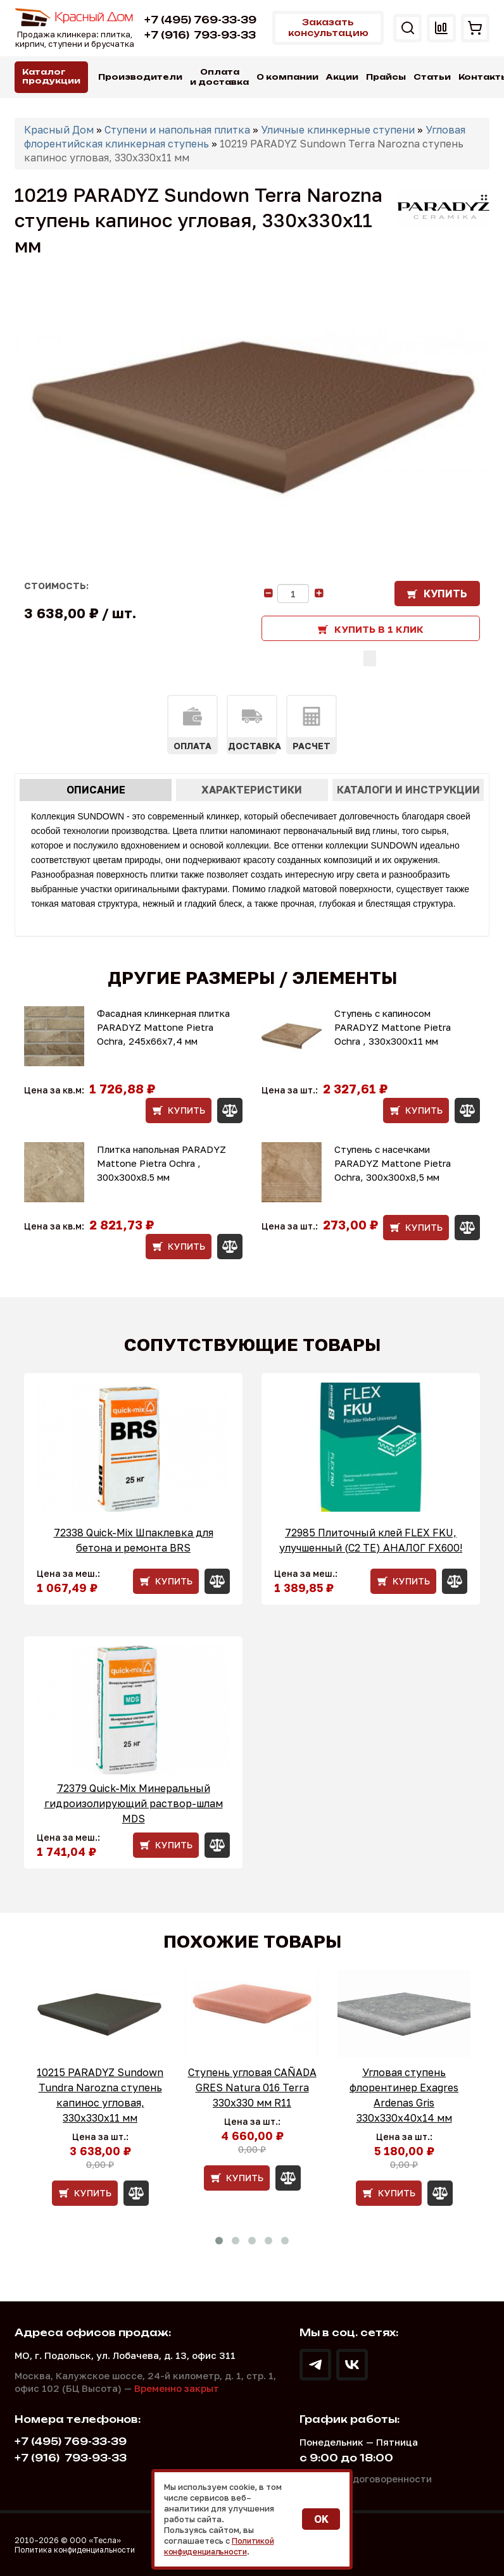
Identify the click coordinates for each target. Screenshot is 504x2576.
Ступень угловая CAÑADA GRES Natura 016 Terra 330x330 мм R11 (252, 2086)
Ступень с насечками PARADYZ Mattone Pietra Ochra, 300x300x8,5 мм (392, 1162)
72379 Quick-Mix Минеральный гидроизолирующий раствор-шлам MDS (133, 1802)
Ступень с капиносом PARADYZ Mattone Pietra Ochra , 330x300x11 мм (392, 1026)
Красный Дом (59, 129)
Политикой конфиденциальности (220, 2546)
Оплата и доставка (219, 77)
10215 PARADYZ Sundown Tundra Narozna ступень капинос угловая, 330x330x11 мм (100, 2094)
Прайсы (386, 77)
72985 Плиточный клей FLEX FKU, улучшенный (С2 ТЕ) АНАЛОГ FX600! (370, 1539)
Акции (342, 77)
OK (321, 2519)
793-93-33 (200, 35)
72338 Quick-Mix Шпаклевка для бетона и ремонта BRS (133, 1539)
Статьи (432, 77)
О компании (287, 77)
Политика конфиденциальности (75, 2549)
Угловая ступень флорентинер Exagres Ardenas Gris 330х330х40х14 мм (404, 2094)
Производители (140, 77)
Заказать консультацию (324, 27)
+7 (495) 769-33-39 (200, 20)
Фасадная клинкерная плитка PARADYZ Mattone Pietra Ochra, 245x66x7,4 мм (163, 1026)
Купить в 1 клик (379, 628)
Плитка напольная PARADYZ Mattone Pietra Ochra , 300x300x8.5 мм (161, 1162)
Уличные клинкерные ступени (338, 129)
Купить (445, 593)
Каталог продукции (51, 76)
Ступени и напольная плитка (177, 129)
